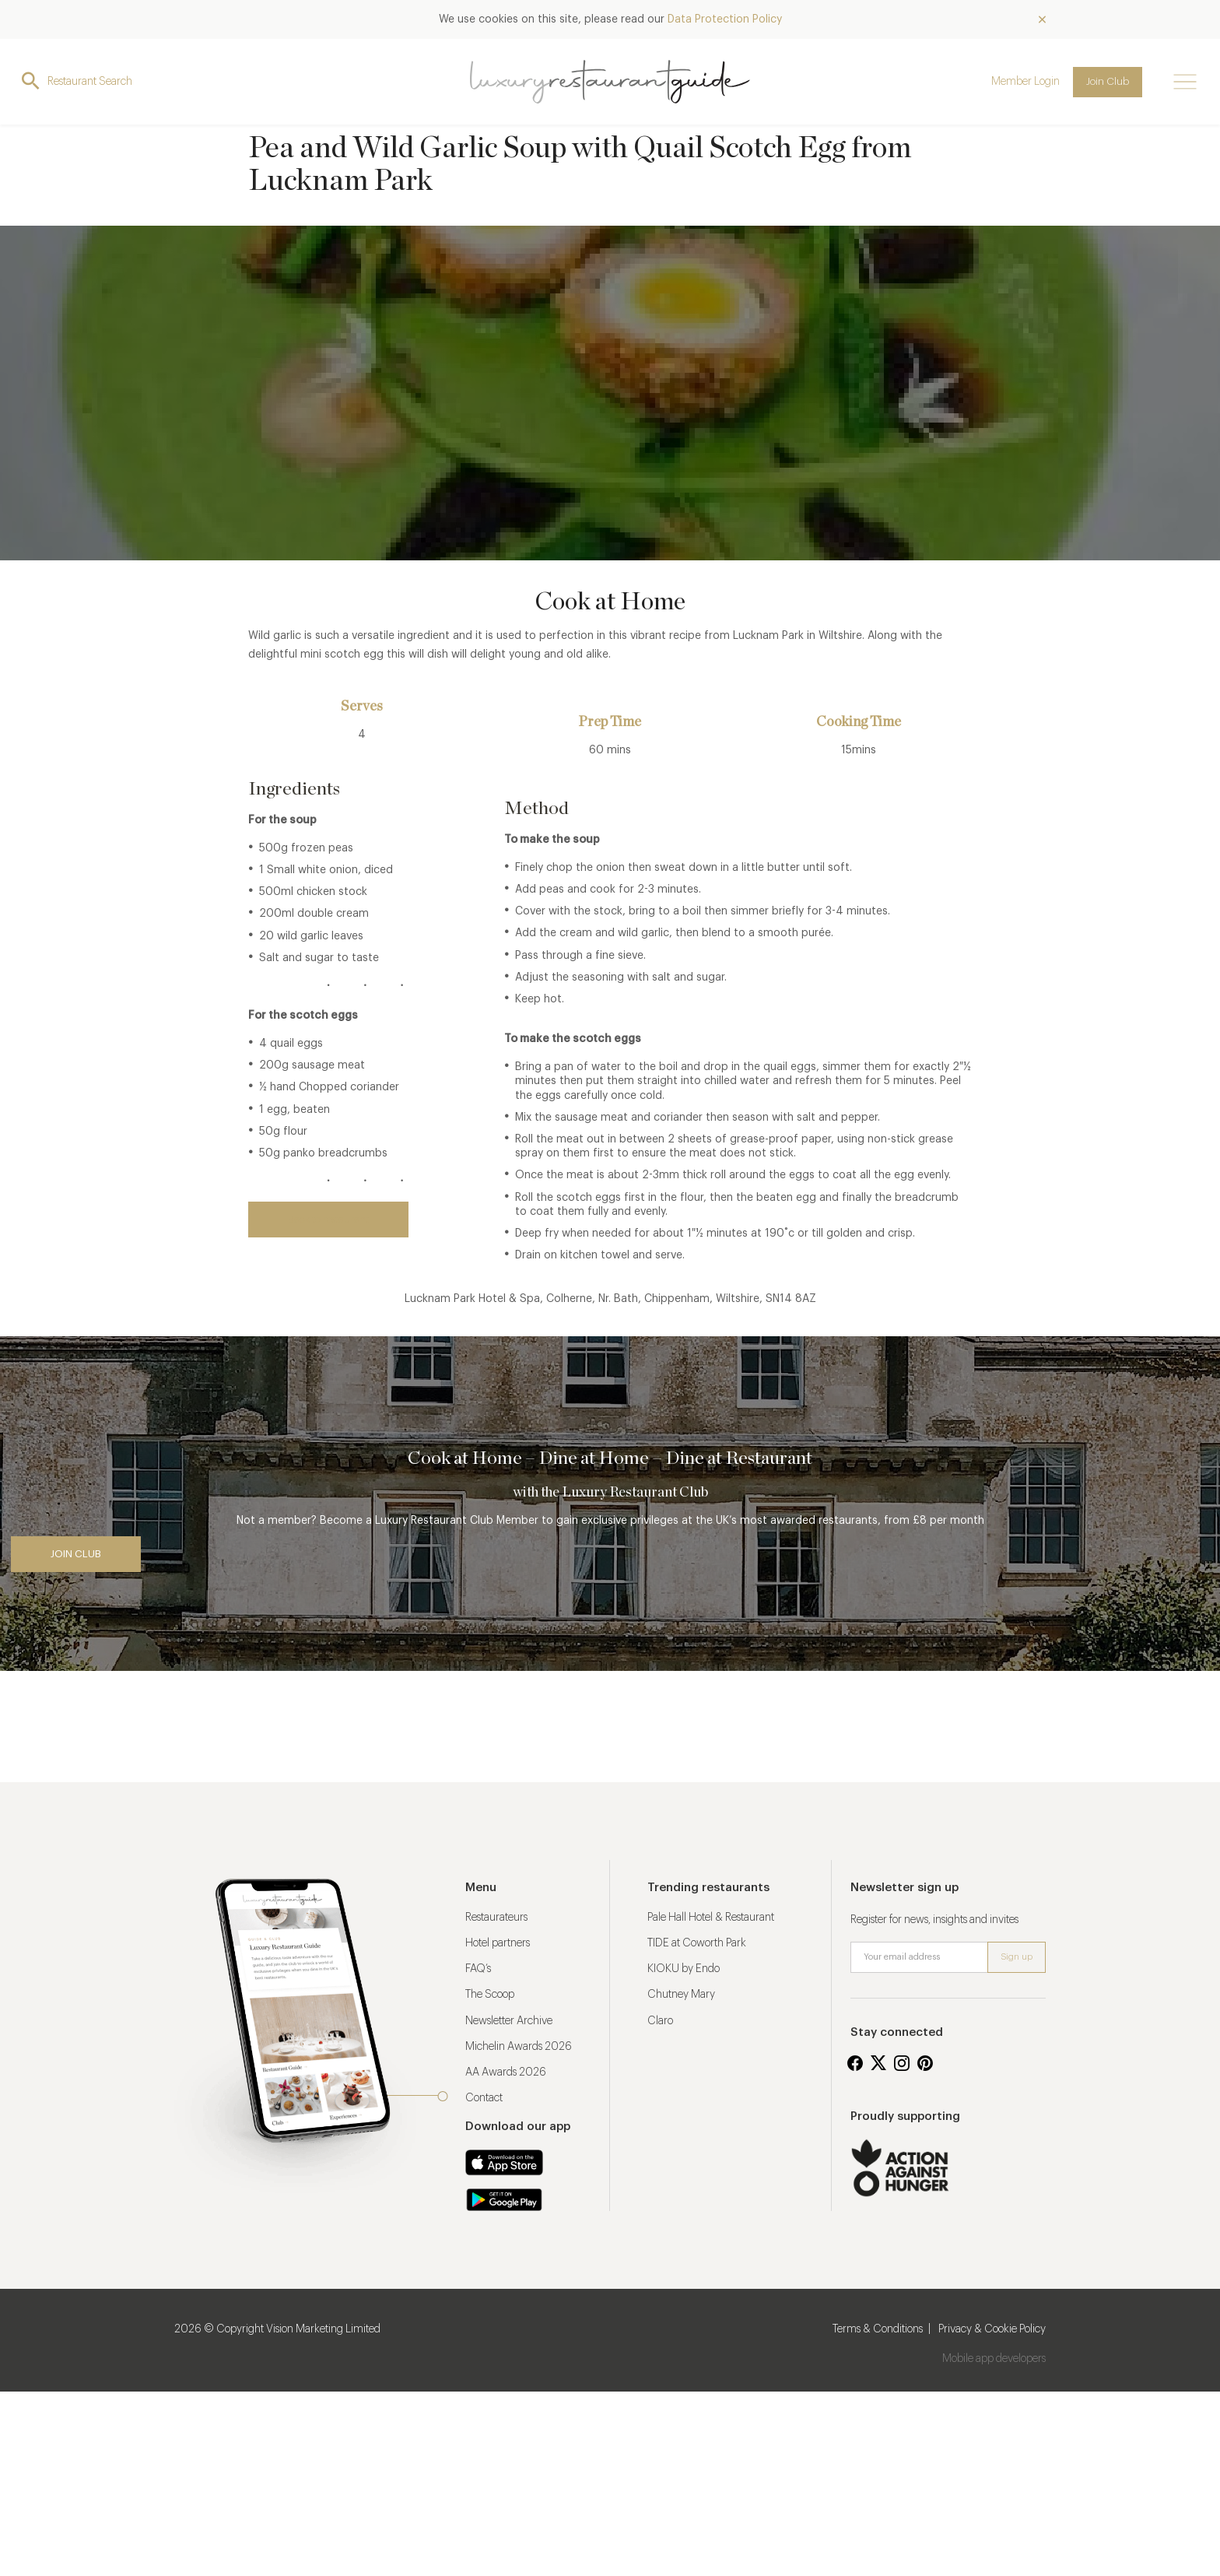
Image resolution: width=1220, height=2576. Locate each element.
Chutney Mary (681, 1994)
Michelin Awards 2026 (518, 2046)
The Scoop (489, 1994)
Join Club (1107, 81)
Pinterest (925, 2063)
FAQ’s (478, 1969)
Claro (660, 2021)
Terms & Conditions (878, 2329)
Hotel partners (497, 1943)
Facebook (855, 2063)
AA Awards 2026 (505, 2072)
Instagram (901, 2063)
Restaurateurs (496, 1917)
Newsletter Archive (508, 2021)
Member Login (1025, 81)
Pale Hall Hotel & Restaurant (710, 1917)
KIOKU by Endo (683, 1969)
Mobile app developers (994, 2358)
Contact (484, 2098)
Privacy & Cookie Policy (992, 2329)
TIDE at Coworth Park (696, 1943)
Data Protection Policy (725, 19)
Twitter (878, 2063)
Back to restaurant (328, 1219)
